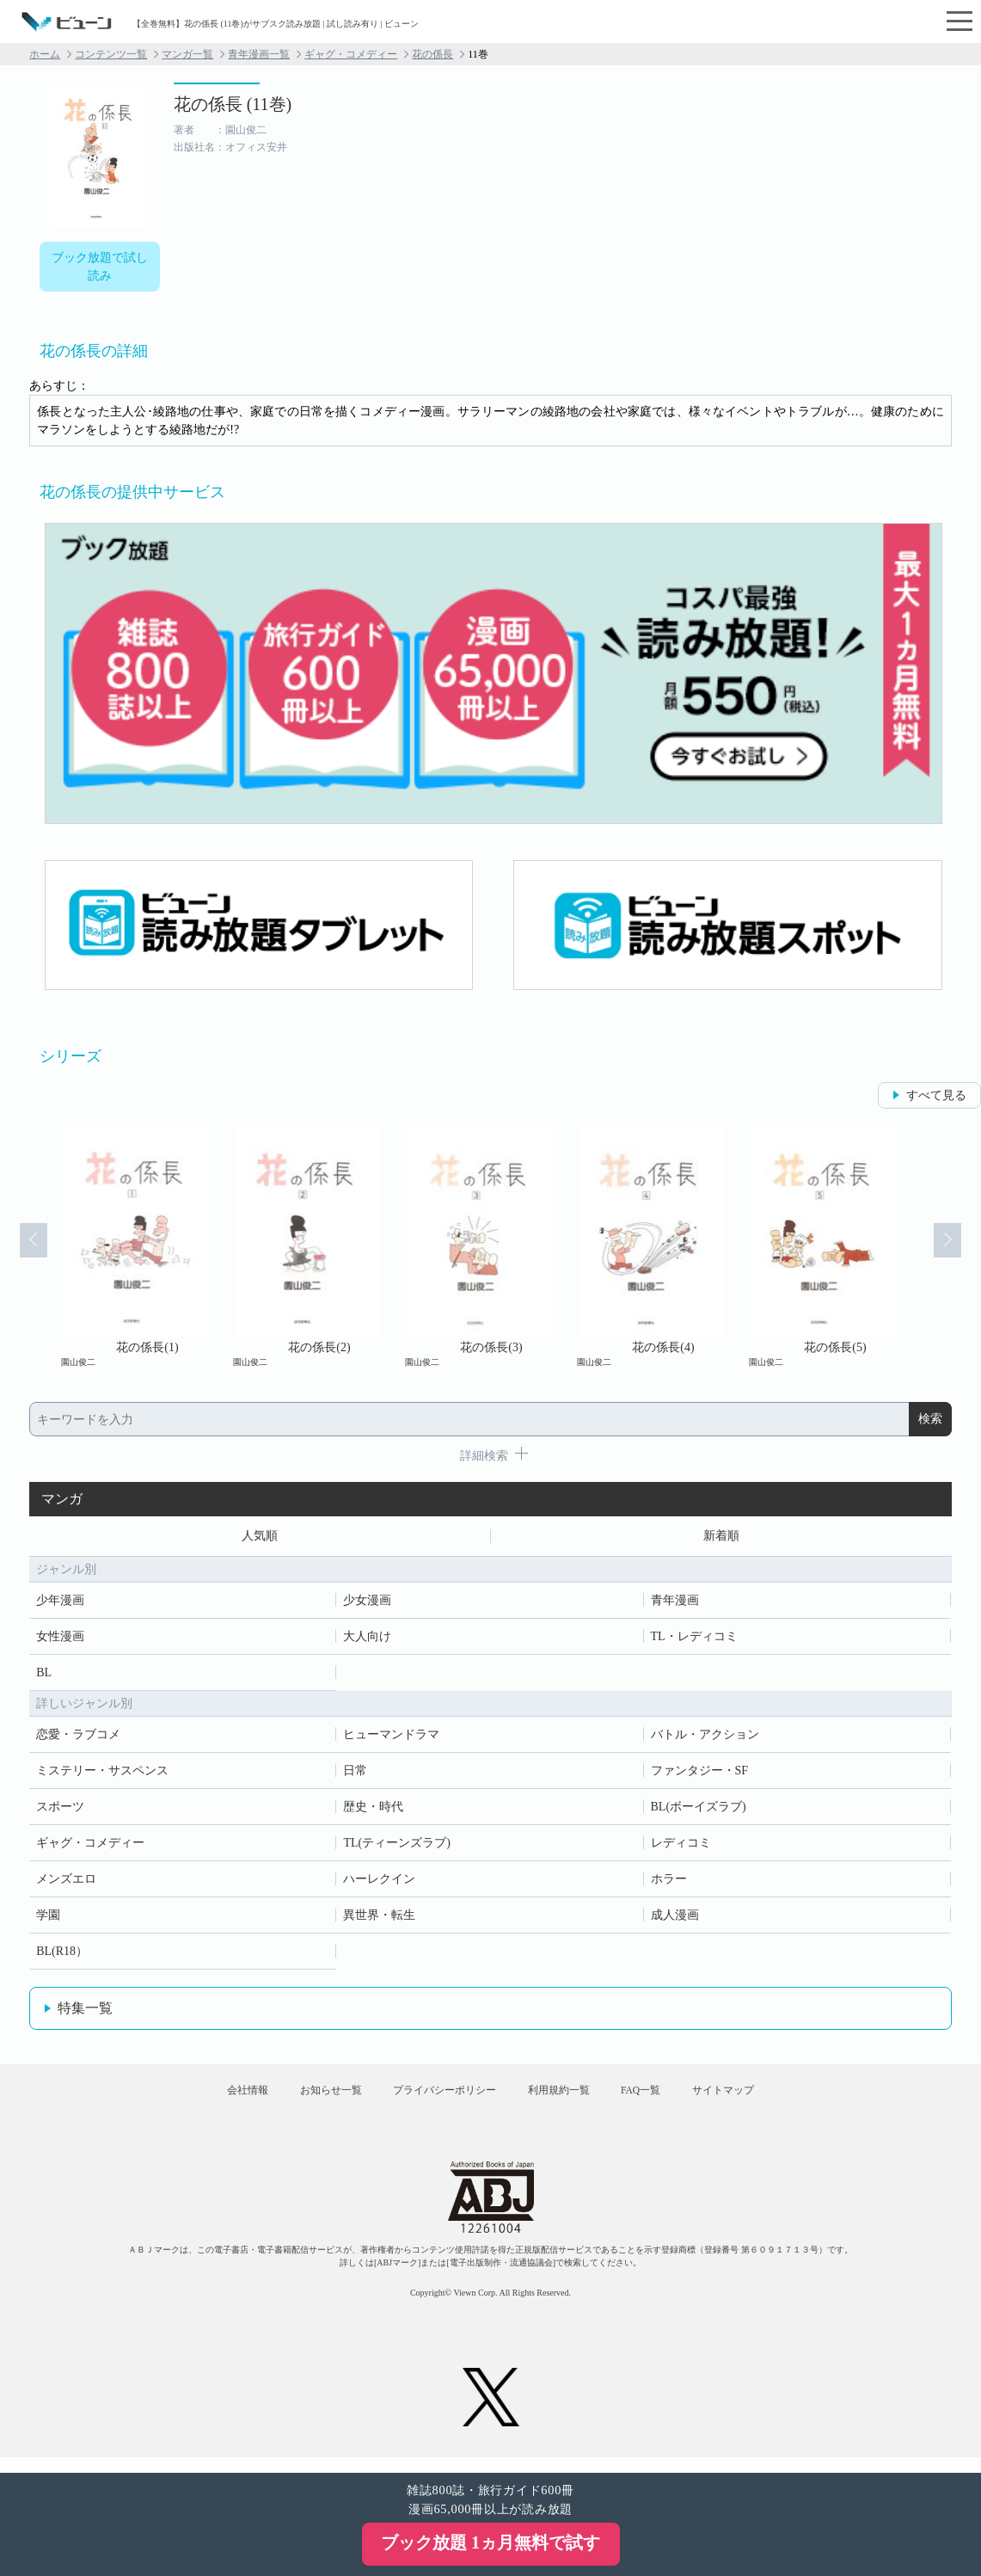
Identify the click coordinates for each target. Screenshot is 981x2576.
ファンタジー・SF (700, 1773)
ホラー (669, 1881)
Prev (24, 1248)
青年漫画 (675, 1602)
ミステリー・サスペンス (102, 1773)
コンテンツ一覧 (111, 54)
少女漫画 (367, 1602)
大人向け (367, 1638)
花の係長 (432, 54)
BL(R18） (62, 1953)
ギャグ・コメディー (350, 54)
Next (957, 1248)
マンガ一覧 (187, 54)
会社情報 (215, 2100)
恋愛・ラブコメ (78, 1737)
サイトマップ (756, 2100)
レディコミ (681, 1845)
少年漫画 (60, 1602)
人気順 (260, 1537)
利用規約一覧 (565, 2100)
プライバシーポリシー (437, 2100)
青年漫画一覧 (259, 54)
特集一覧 (85, 2010)
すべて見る (936, 1095)
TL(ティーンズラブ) (396, 1845)
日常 (355, 1773)
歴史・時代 (373, 1809)
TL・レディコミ (694, 1638)
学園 (48, 1917)
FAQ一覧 (660, 2100)
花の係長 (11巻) (233, 104)
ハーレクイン (379, 1881)
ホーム (44, 54)
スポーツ (60, 1809)
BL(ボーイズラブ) (698, 1809)
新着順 (721, 1537)
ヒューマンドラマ (391, 1737)
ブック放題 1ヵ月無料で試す (490, 2542)
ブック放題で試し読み (100, 266)
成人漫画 (675, 1917)
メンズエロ (66, 1881)
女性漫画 (60, 1638)
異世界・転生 (379, 1917)
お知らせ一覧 (311, 2100)
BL (44, 1675)
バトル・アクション (705, 1737)
